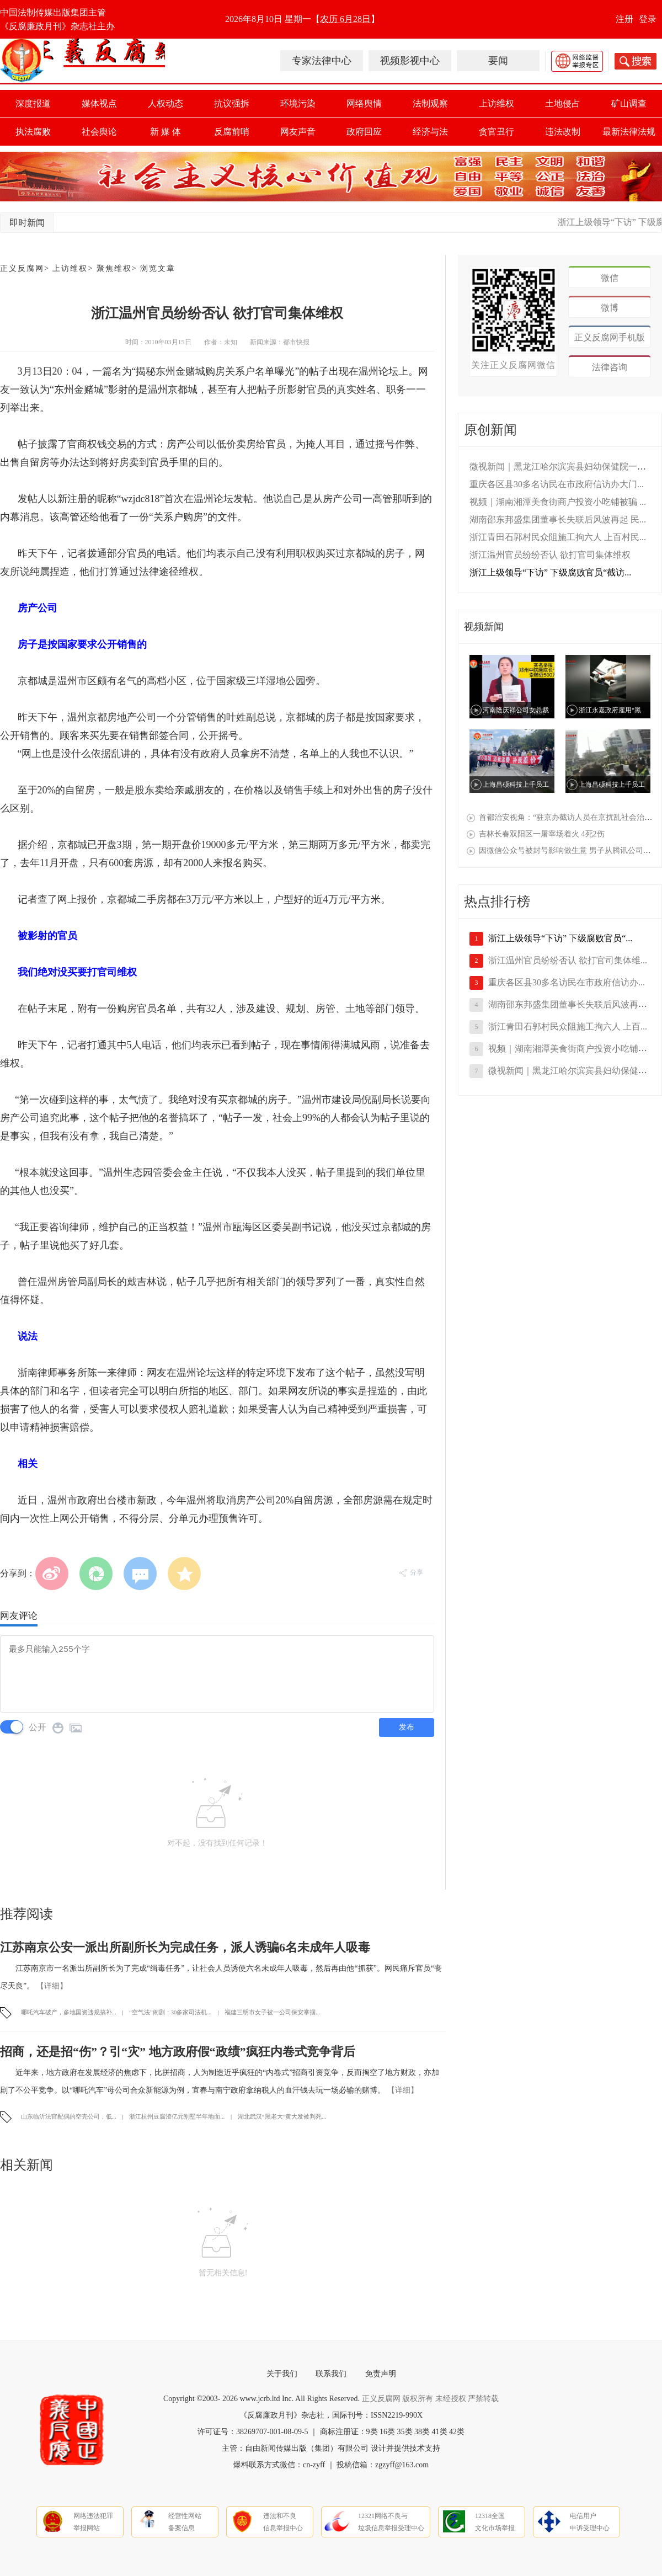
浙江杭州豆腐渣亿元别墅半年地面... (177, 2116)
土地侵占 (562, 103)
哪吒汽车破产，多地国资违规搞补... (69, 2012)
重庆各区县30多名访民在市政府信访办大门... (556, 484)
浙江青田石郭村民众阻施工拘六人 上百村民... (557, 537)
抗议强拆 (231, 103)
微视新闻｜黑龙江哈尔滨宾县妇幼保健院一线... (561, 466)
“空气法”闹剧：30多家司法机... (171, 2012)
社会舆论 (99, 131)
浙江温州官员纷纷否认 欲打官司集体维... (567, 960)
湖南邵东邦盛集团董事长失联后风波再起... (571, 1004)
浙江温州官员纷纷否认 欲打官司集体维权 (550, 554)
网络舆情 (364, 103)
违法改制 (562, 131)
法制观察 (430, 103)
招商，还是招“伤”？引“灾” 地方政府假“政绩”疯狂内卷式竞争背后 (177, 2051)
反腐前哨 (231, 131)
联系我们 (331, 2374)
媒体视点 (99, 103)
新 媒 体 (165, 131)
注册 (624, 19)
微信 (609, 277)
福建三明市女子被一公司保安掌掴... (272, 2012)
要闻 (498, 60)
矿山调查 (629, 103)
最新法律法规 (628, 131)
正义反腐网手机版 (609, 337)
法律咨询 (609, 367)
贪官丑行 (496, 131)
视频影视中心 (410, 60)
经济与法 (430, 131)
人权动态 (165, 103)
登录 (647, 19)
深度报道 (33, 103)
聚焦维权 (114, 268)
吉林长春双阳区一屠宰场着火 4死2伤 (542, 834)
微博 (609, 307)
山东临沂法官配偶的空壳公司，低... (69, 2116)
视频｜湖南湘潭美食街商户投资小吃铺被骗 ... (557, 501)
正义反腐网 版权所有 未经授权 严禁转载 (430, 2398)
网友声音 (298, 131)
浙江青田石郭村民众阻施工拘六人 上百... (567, 1026)
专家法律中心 (321, 60)
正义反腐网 (22, 268)
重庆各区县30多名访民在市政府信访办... (566, 982)
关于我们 (281, 2374)
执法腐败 (33, 131)
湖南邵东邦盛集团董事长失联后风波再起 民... (557, 519)
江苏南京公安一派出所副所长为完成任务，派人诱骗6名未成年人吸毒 (185, 1947)
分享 (411, 1572)
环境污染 (298, 103)
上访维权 (496, 103)
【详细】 (51, 1986)
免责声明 (380, 2374)
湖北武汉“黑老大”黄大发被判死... (282, 2116)
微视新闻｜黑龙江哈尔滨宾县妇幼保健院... (571, 1070)
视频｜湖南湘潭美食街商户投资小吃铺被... (571, 1048)
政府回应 (364, 131)
